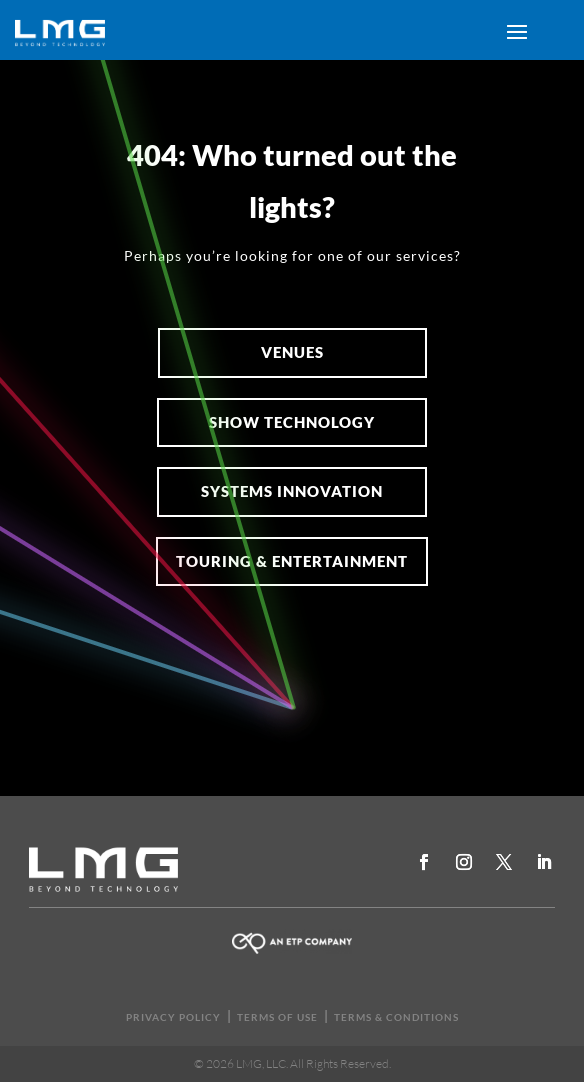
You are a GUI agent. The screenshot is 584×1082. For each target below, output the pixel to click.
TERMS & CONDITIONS (396, 1017)
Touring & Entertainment (292, 561)
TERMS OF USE (277, 1017)
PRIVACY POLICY (173, 1017)
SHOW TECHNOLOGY (292, 422)
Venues (292, 352)
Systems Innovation (292, 491)
